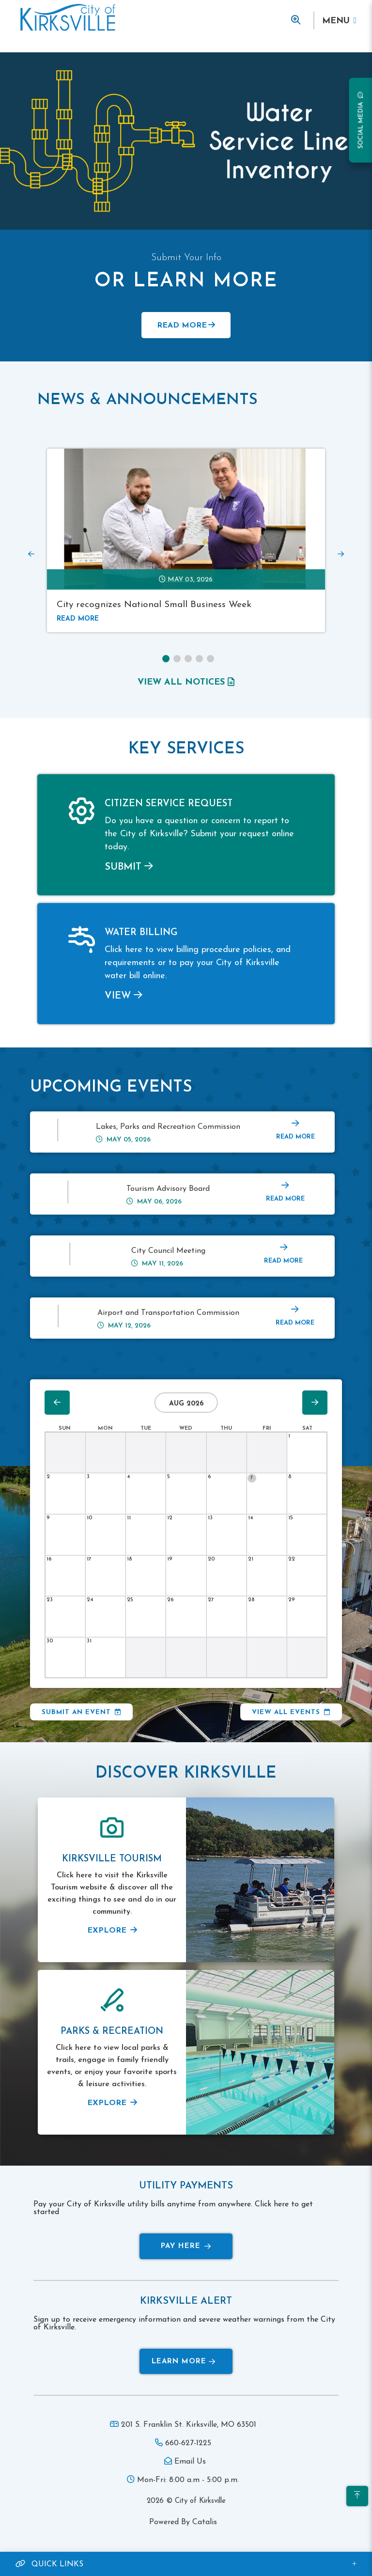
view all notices (186, 682)
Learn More (184, 2361)
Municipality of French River (67, 17)
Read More (182, 325)
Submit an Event (76, 1712)
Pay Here (186, 2246)
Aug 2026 (186, 1403)
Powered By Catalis (183, 2522)
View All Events (286, 1712)
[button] (166, 658)
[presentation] (31, 554)
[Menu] (338, 21)
